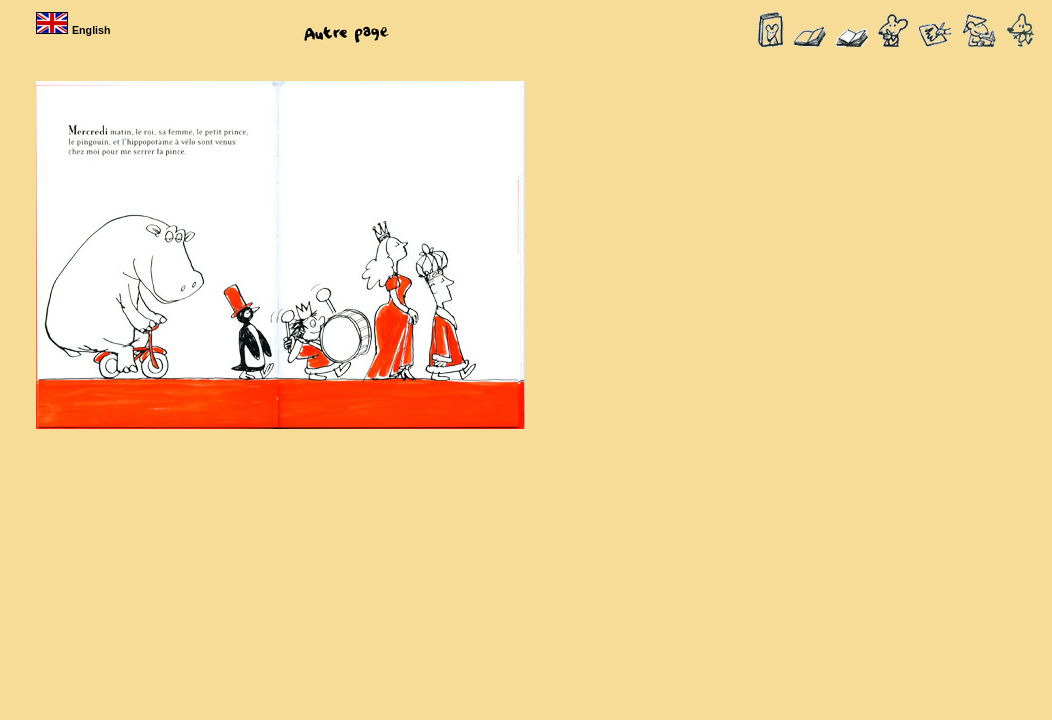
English (75, 30)
